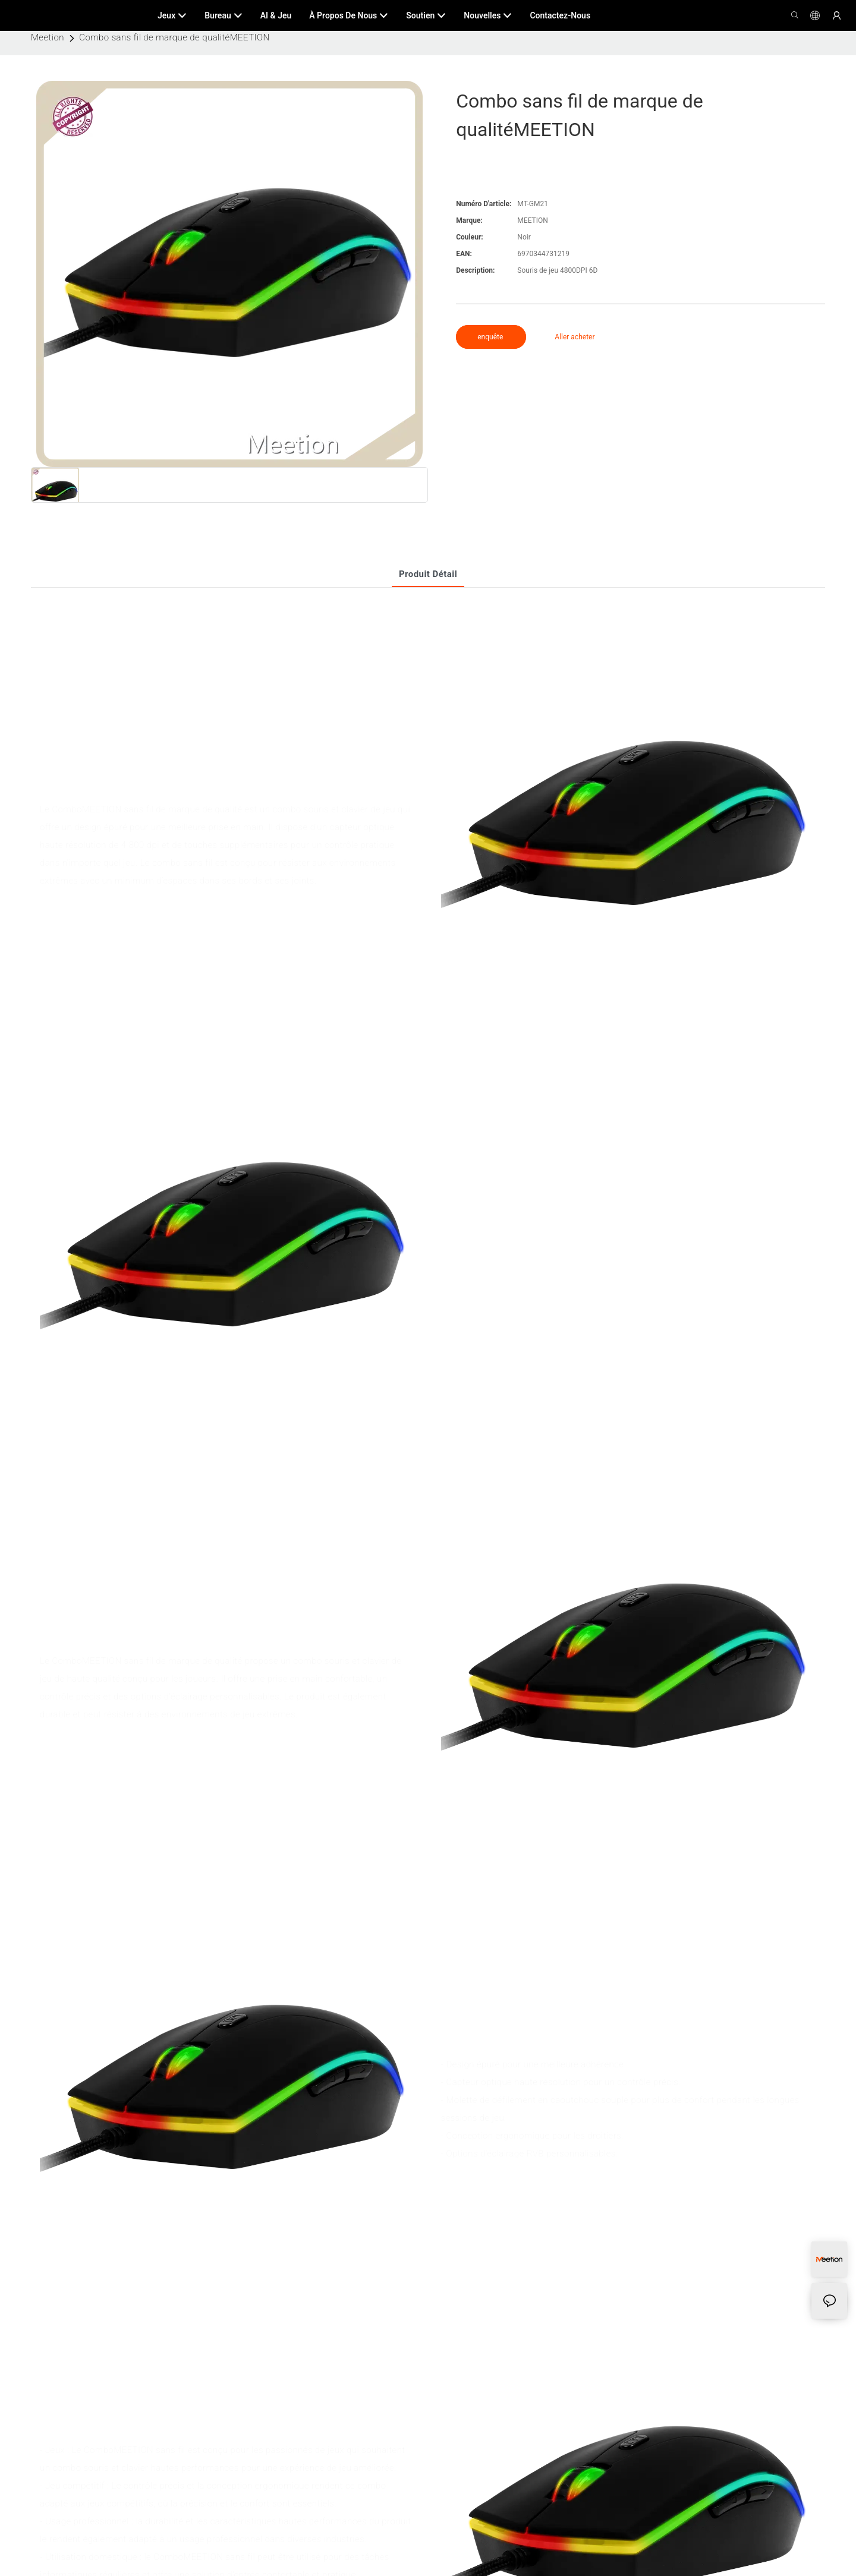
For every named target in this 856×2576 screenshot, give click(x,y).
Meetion (47, 37)
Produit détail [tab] (428, 574)
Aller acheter (574, 337)
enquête (491, 337)
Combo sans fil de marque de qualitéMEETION (174, 37)
